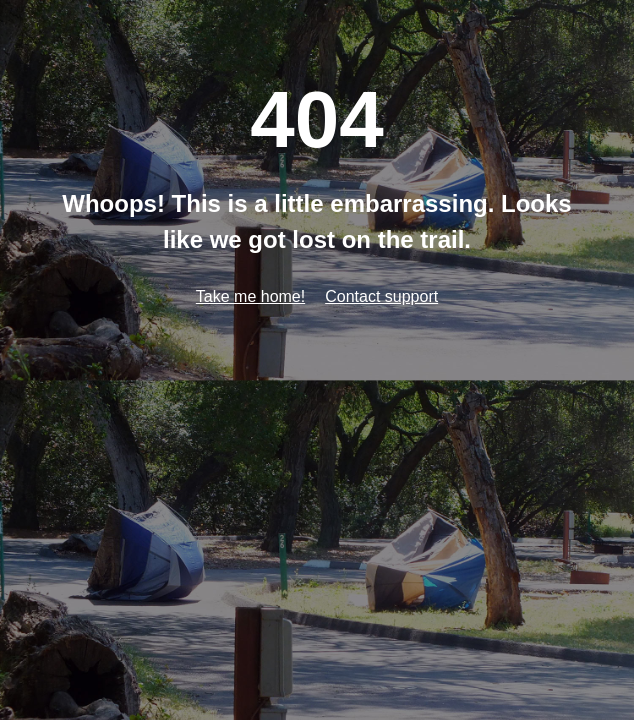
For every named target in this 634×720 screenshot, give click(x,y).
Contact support (381, 296)
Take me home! (250, 296)
